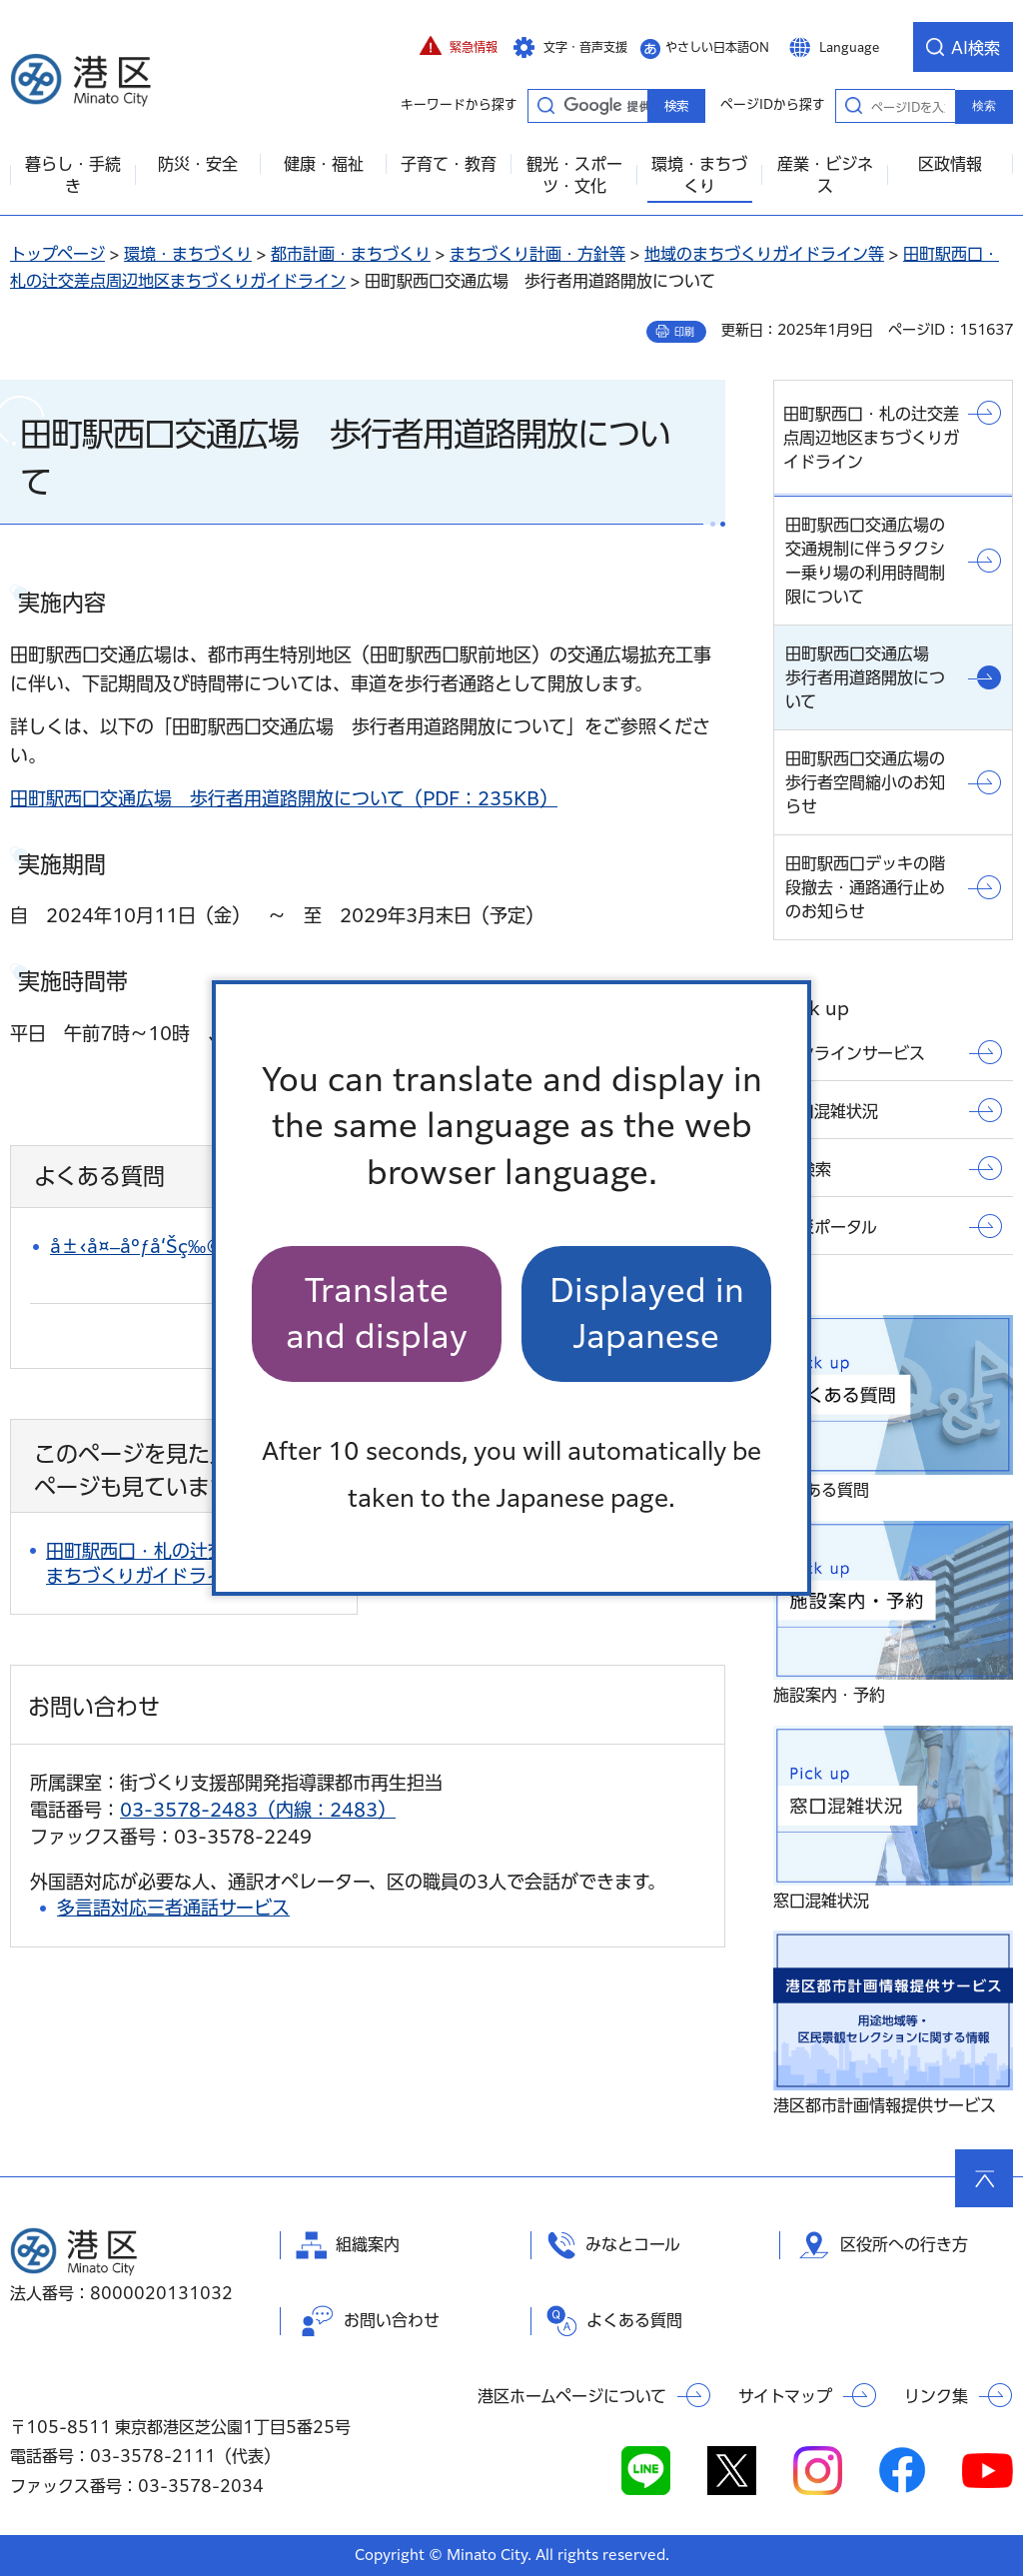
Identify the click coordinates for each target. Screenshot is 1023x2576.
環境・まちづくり (188, 254)
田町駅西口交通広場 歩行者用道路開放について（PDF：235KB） (283, 798)
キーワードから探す (545, 105)
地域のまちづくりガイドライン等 (764, 254)
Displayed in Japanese (646, 1313)
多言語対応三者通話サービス (173, 1908)
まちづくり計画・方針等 (537, 254)
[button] (459, 47)
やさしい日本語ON (717, 47)
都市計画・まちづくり (351, 254)
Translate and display (377, 1313)
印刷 (684, 332)
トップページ (57, 254)
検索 (984, 106)
